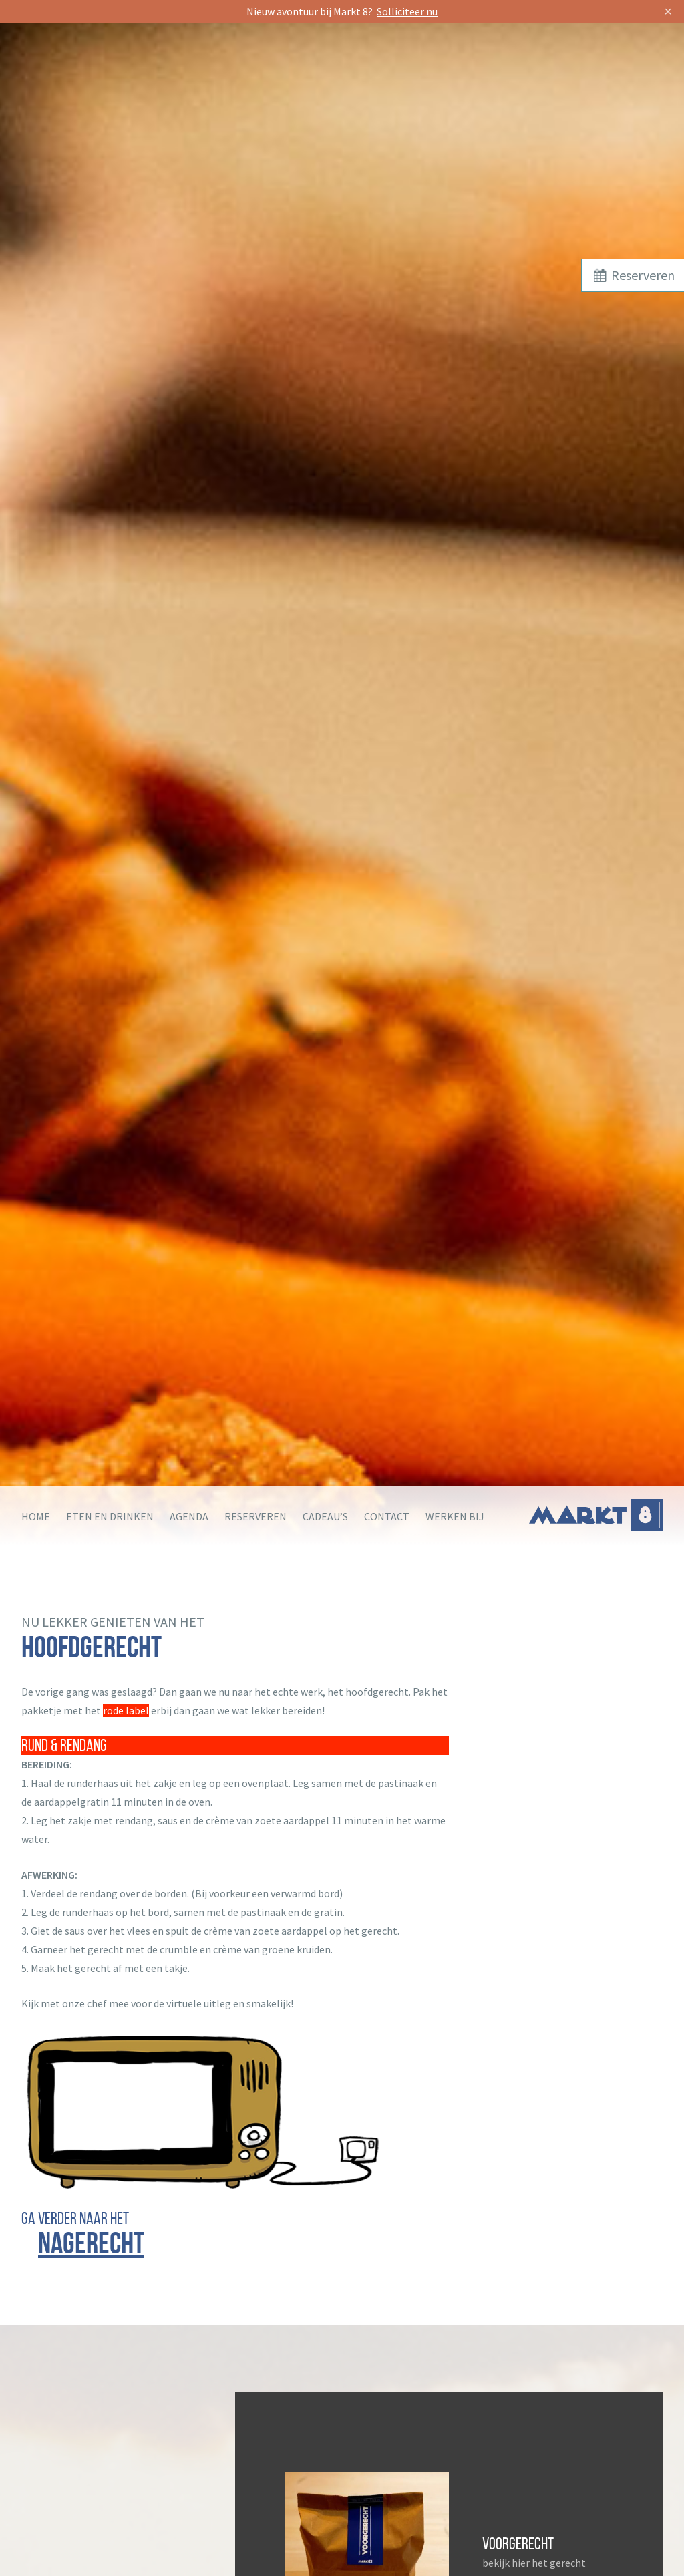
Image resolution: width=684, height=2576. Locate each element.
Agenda (189, 1516)
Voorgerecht (518, 2544)
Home (35, 1516)
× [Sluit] (668, 10)
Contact (386, 1516)
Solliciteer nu (407, 11)
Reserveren (255, 1516)
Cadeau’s (325, 1516)
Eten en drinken (110, 1516)
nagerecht (91, 2243)
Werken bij (454, 1516)
